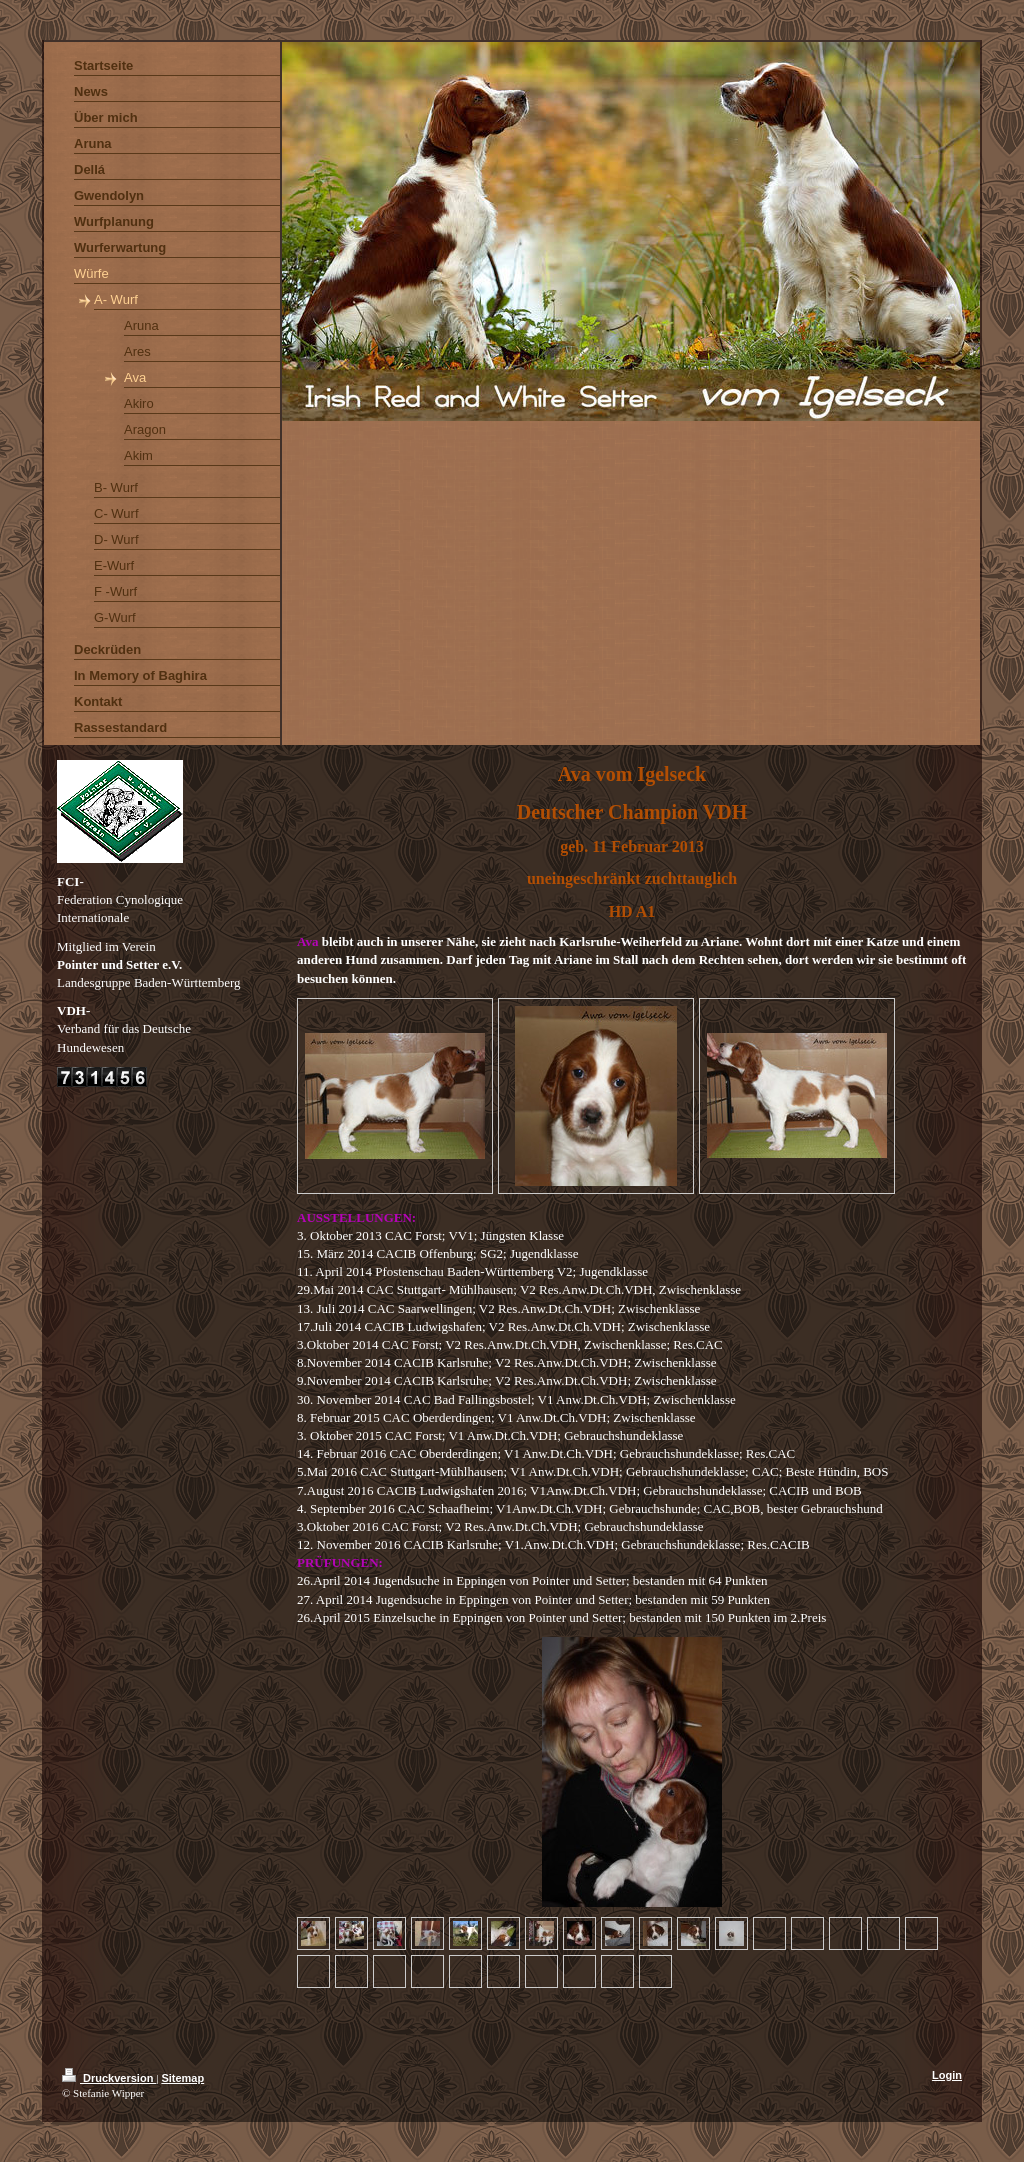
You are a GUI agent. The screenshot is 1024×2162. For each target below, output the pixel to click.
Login (947, 2075)
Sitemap (182, 2078)
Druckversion (109, 2078)
